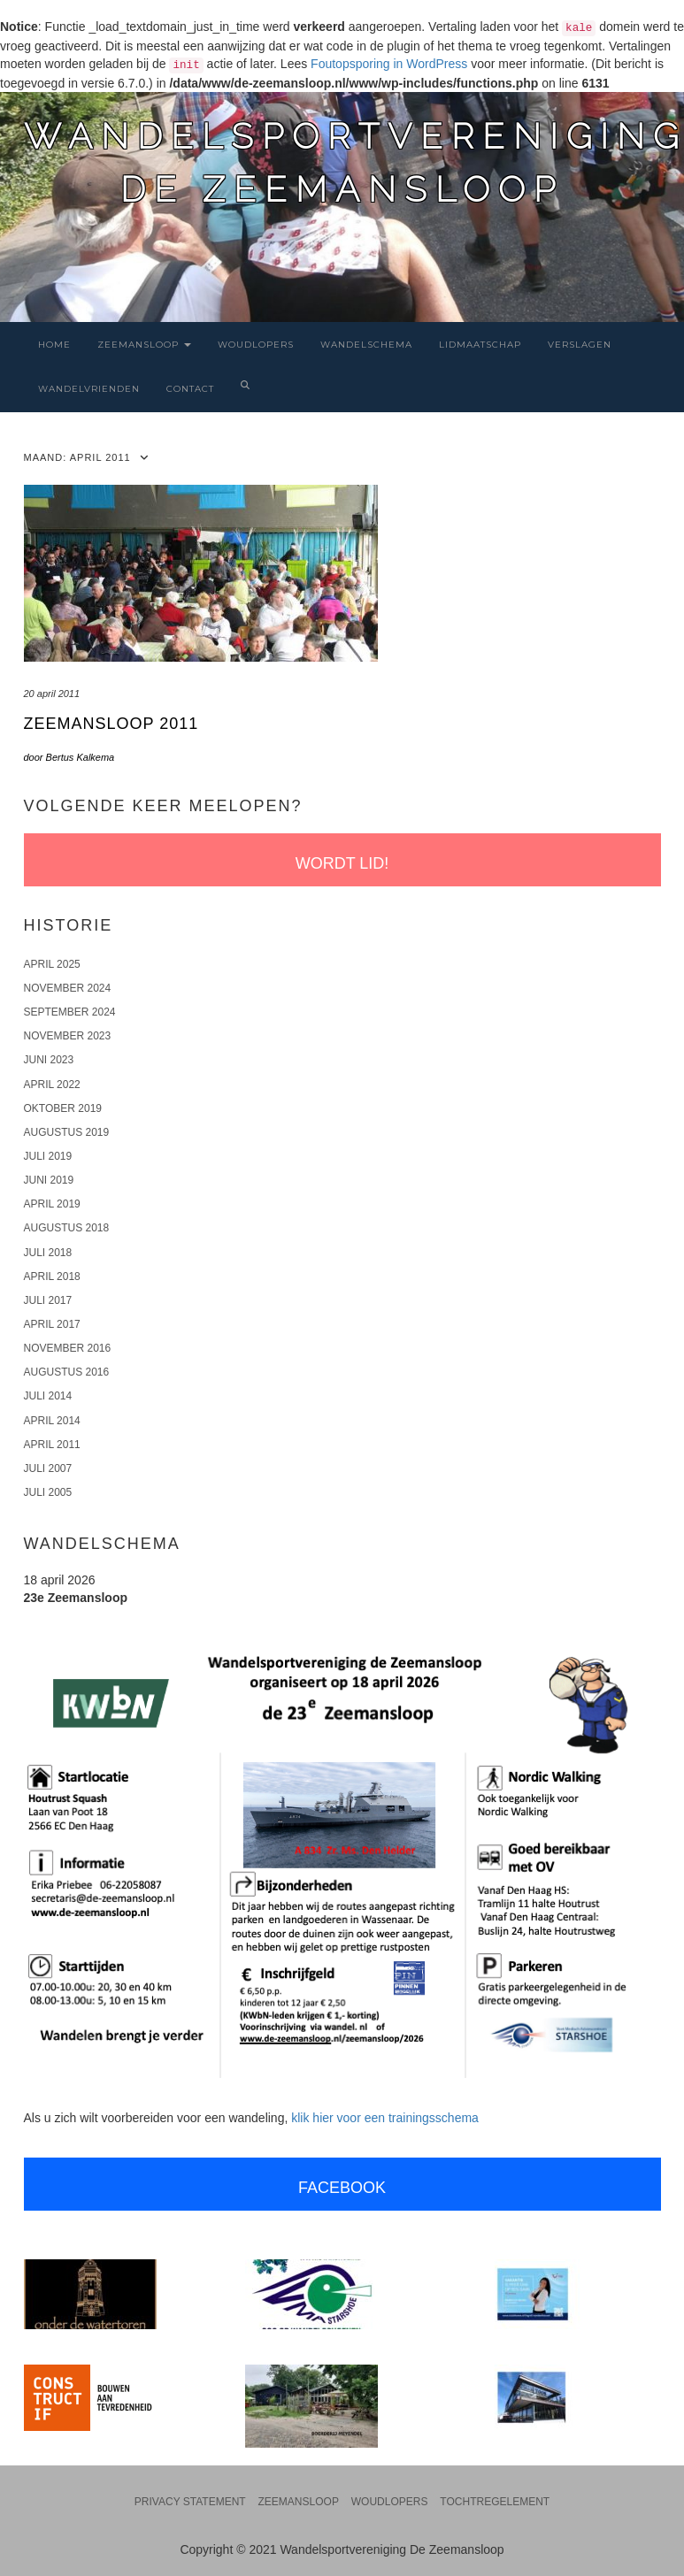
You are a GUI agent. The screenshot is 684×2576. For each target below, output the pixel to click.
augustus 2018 (67, 1228)
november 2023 (67, 1036)
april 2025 (52, 964)
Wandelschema (366, 344)
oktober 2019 (63, 1108)
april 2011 (52, 1444)
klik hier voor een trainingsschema (385, 2118)
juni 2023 (49, 1060)
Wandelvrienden (89, 389)
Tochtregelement (495, 2502)
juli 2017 (48, 1300)
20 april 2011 (52, 693)
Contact (190, 389)
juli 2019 (48, 1156)
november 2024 (67, 988)
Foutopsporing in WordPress (389, 64)
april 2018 (52, 1276)
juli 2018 (48, 1252)
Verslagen (579, 344)
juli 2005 (48, 1492)
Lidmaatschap (480, 344)
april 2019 (52, 1204)
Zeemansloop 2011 (111, 723)
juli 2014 (48, 1396)
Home (54, 344)
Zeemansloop (144, 344)
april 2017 (52, 1324)
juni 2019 (49, 1180)
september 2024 (70, 1012)
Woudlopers (256, 344)
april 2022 (52, 1084)
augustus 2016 (67, 1372)
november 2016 (67, 1348)
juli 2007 (48, 1468)
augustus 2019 (67, 1132)
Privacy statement (190, 2502)
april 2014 (52, 1420)
